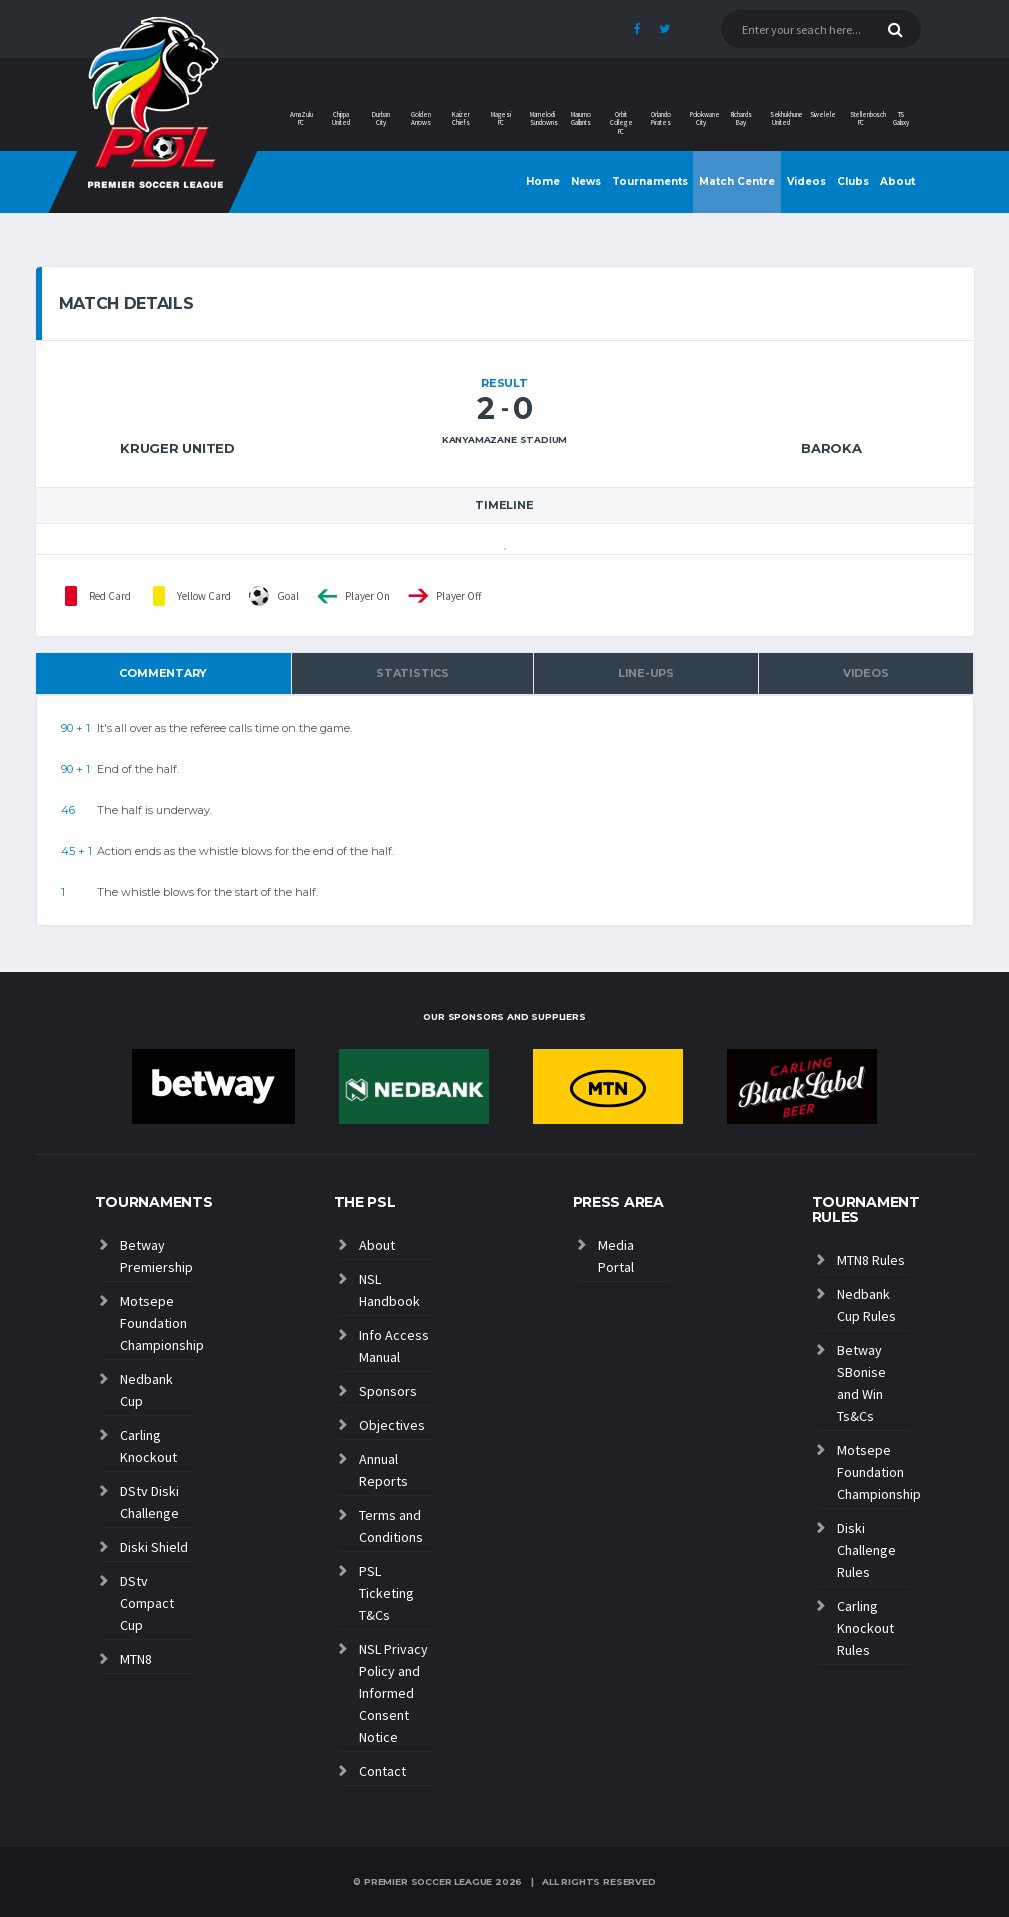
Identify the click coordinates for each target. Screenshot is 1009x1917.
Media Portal (616, 1256)
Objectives (392, 1425)
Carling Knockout (148, 1446)
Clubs (853, 181)
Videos (806, 181)
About (897, 181)
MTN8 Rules (871, 1260)
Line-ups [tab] (646, 673)
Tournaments (650, 181)
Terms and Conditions (391, 1526)
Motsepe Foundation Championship (156, 1323)
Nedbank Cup (146, 1390)
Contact (382, 1771)
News (586, 181)
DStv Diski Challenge (149, 1502)
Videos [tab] (866, 673)
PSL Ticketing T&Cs (386, 1593)
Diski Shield (154, 1547)
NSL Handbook (389, 1290)
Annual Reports (383, 1470)
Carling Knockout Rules (865, 1628)
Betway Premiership (156, 1256)
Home (543, 181)
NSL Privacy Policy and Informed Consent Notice (393, 1693)
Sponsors (388, 1391)
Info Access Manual (394, 1346)
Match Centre (737, 181)
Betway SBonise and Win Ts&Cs (861, 1383)
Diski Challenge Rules (866, 1550)
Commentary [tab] (163, 673)
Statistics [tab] (412, 673)
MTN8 (136, 1659)
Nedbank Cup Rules (866, 1305)
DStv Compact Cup (147, 1603)
